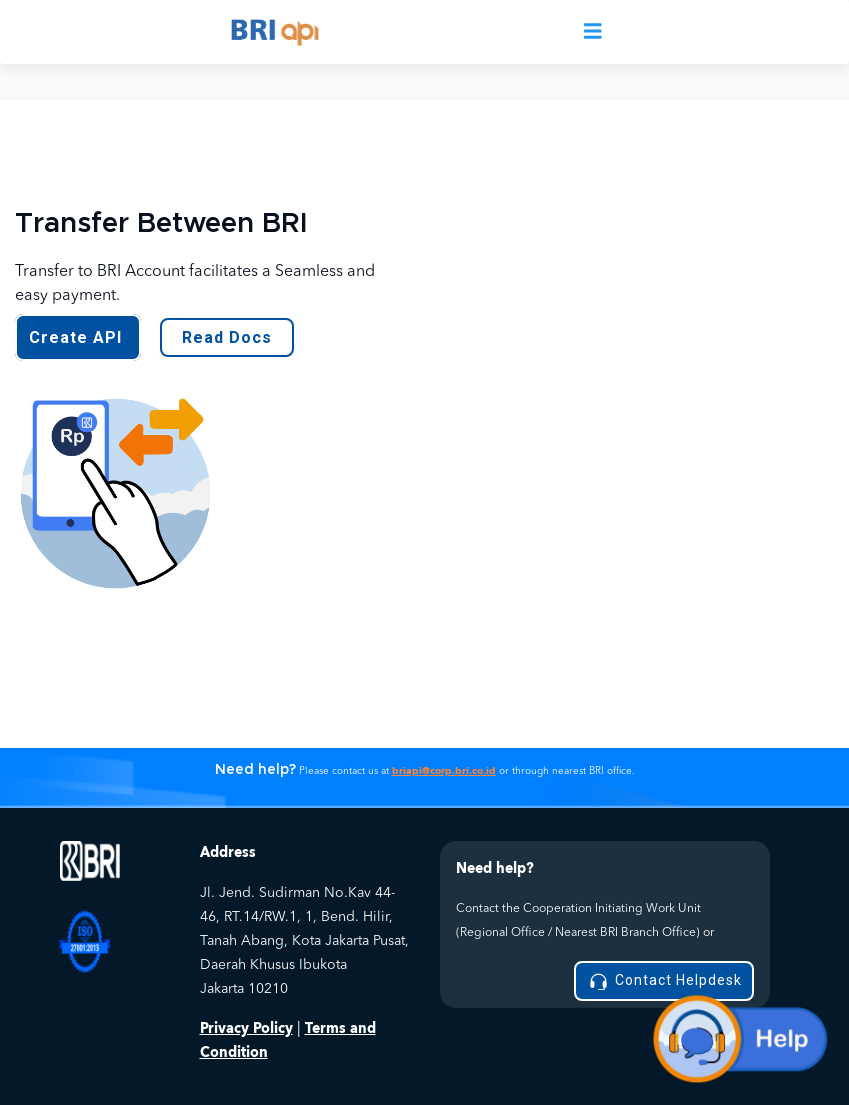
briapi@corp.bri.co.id (444, 771)
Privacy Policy (246, 1028)
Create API (78, 337)
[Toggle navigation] (593, 32)
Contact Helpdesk (664, 981)
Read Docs (227, 337)
